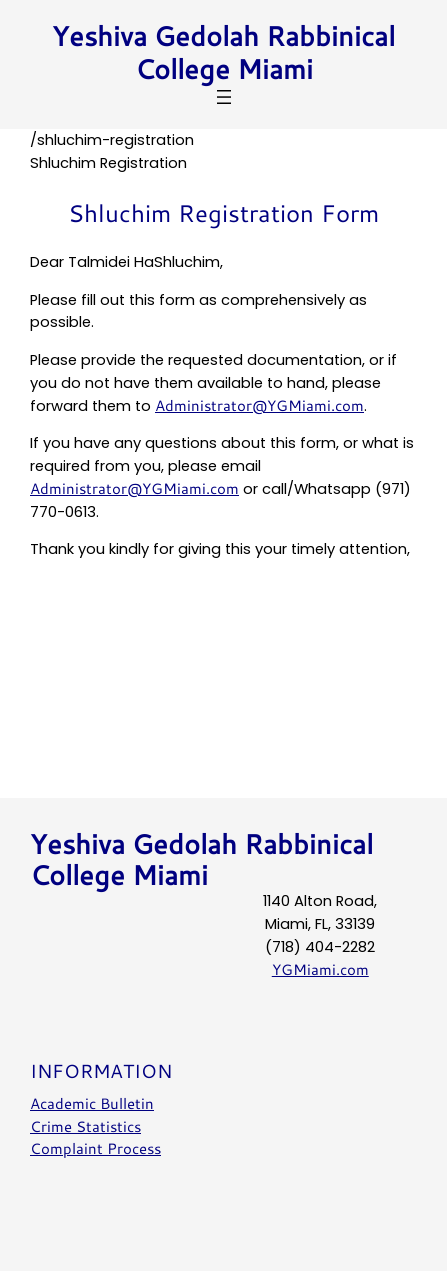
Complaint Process (95, 1148)
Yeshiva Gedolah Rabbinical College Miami (223, 52)
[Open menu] (224, 97)
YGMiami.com (320, 969)
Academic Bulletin (92, 1102)
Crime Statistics (85, 1125)
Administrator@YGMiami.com (259, 405)
